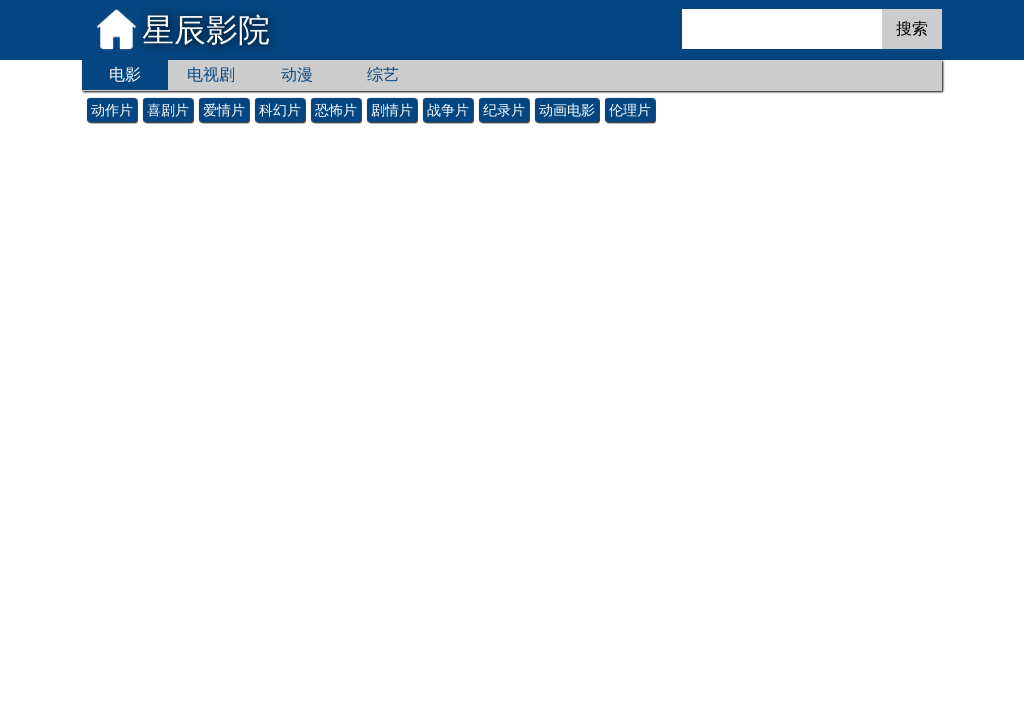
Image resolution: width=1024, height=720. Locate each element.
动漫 (297, 74)
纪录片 (504, 110)
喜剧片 (168, 110)
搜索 (912, 28)
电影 (125, 74)
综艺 (383, 74)
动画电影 (567, 110)
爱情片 (224, 110)
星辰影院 (206, 30)
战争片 (448, 110)
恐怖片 (336, 110)
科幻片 (280, 110)
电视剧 (211, 74)
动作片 (112, 110)
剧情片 (392, 110)
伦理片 (630, 110)
